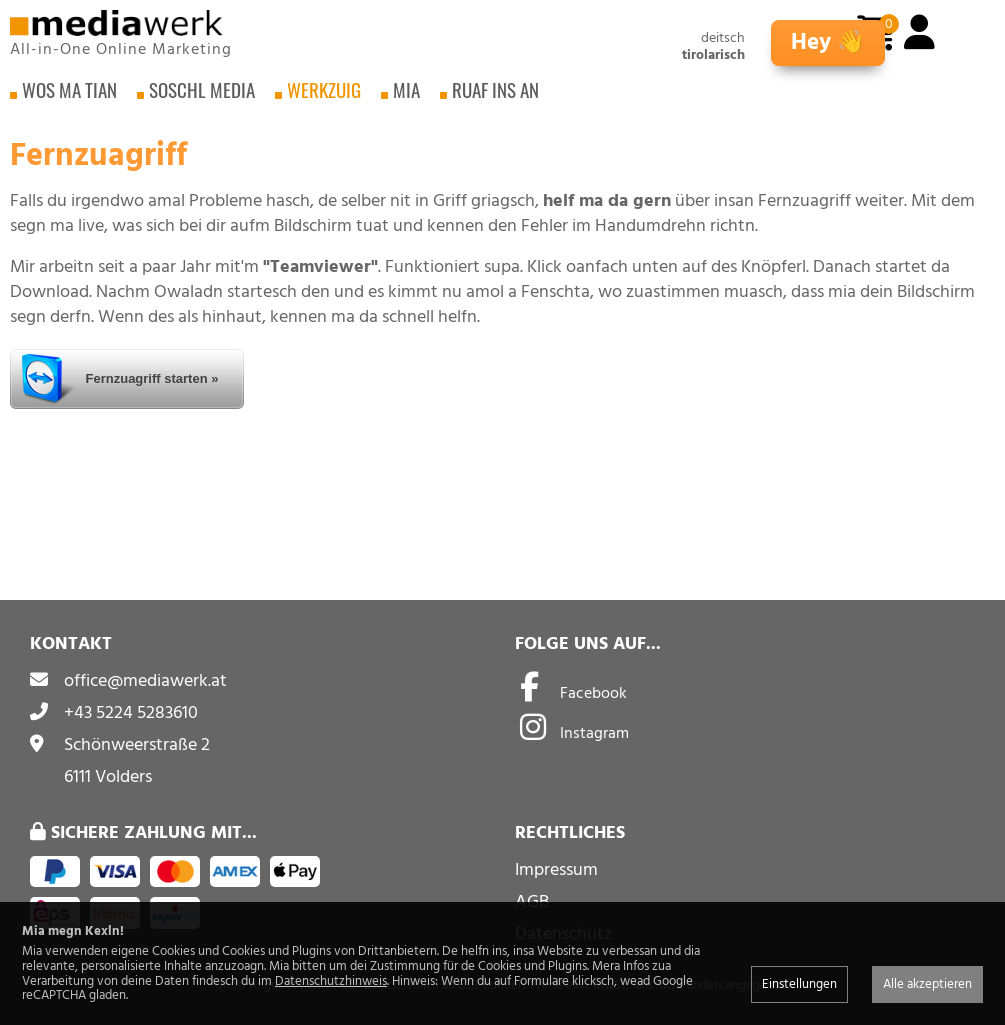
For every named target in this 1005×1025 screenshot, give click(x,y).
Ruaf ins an (495, 99)
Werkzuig (324, 99)
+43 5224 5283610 (131, 712)
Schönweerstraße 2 (137, 744)
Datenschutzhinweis (331, 981)
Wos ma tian (69, 99)
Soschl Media (202, 99)
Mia (406, 99)
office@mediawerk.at (145, 680)
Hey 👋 (828, 42)
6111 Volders (108, 776)
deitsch (723, 38)
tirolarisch (713, 55)
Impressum (556, 869)
